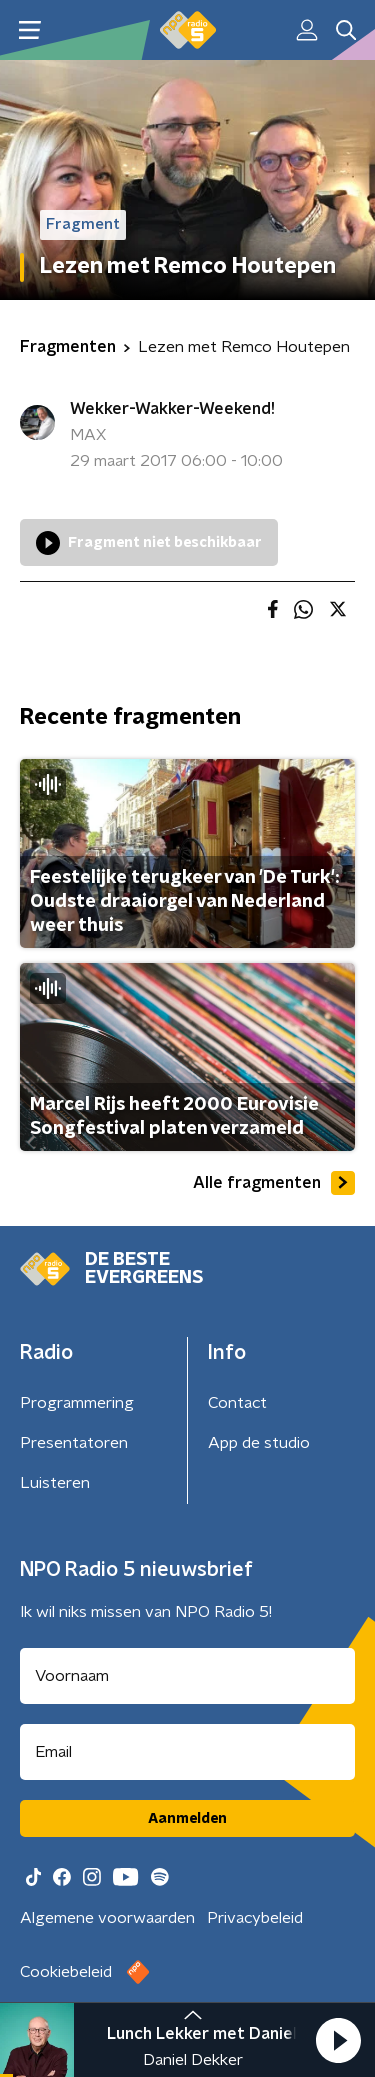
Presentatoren (74, 1443)
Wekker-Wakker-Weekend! (172, 409)
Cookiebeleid (66, 1972)
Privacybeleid (255, 1918)
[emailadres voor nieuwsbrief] (187, 1752)
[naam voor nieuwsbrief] (187, 1676)
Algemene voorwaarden (107, 1918)
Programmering (77, 1403)
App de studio (259, 1443)
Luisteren (55, 1483)
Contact (237, 1403)
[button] (338, 2040)
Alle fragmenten (274, 1183)
